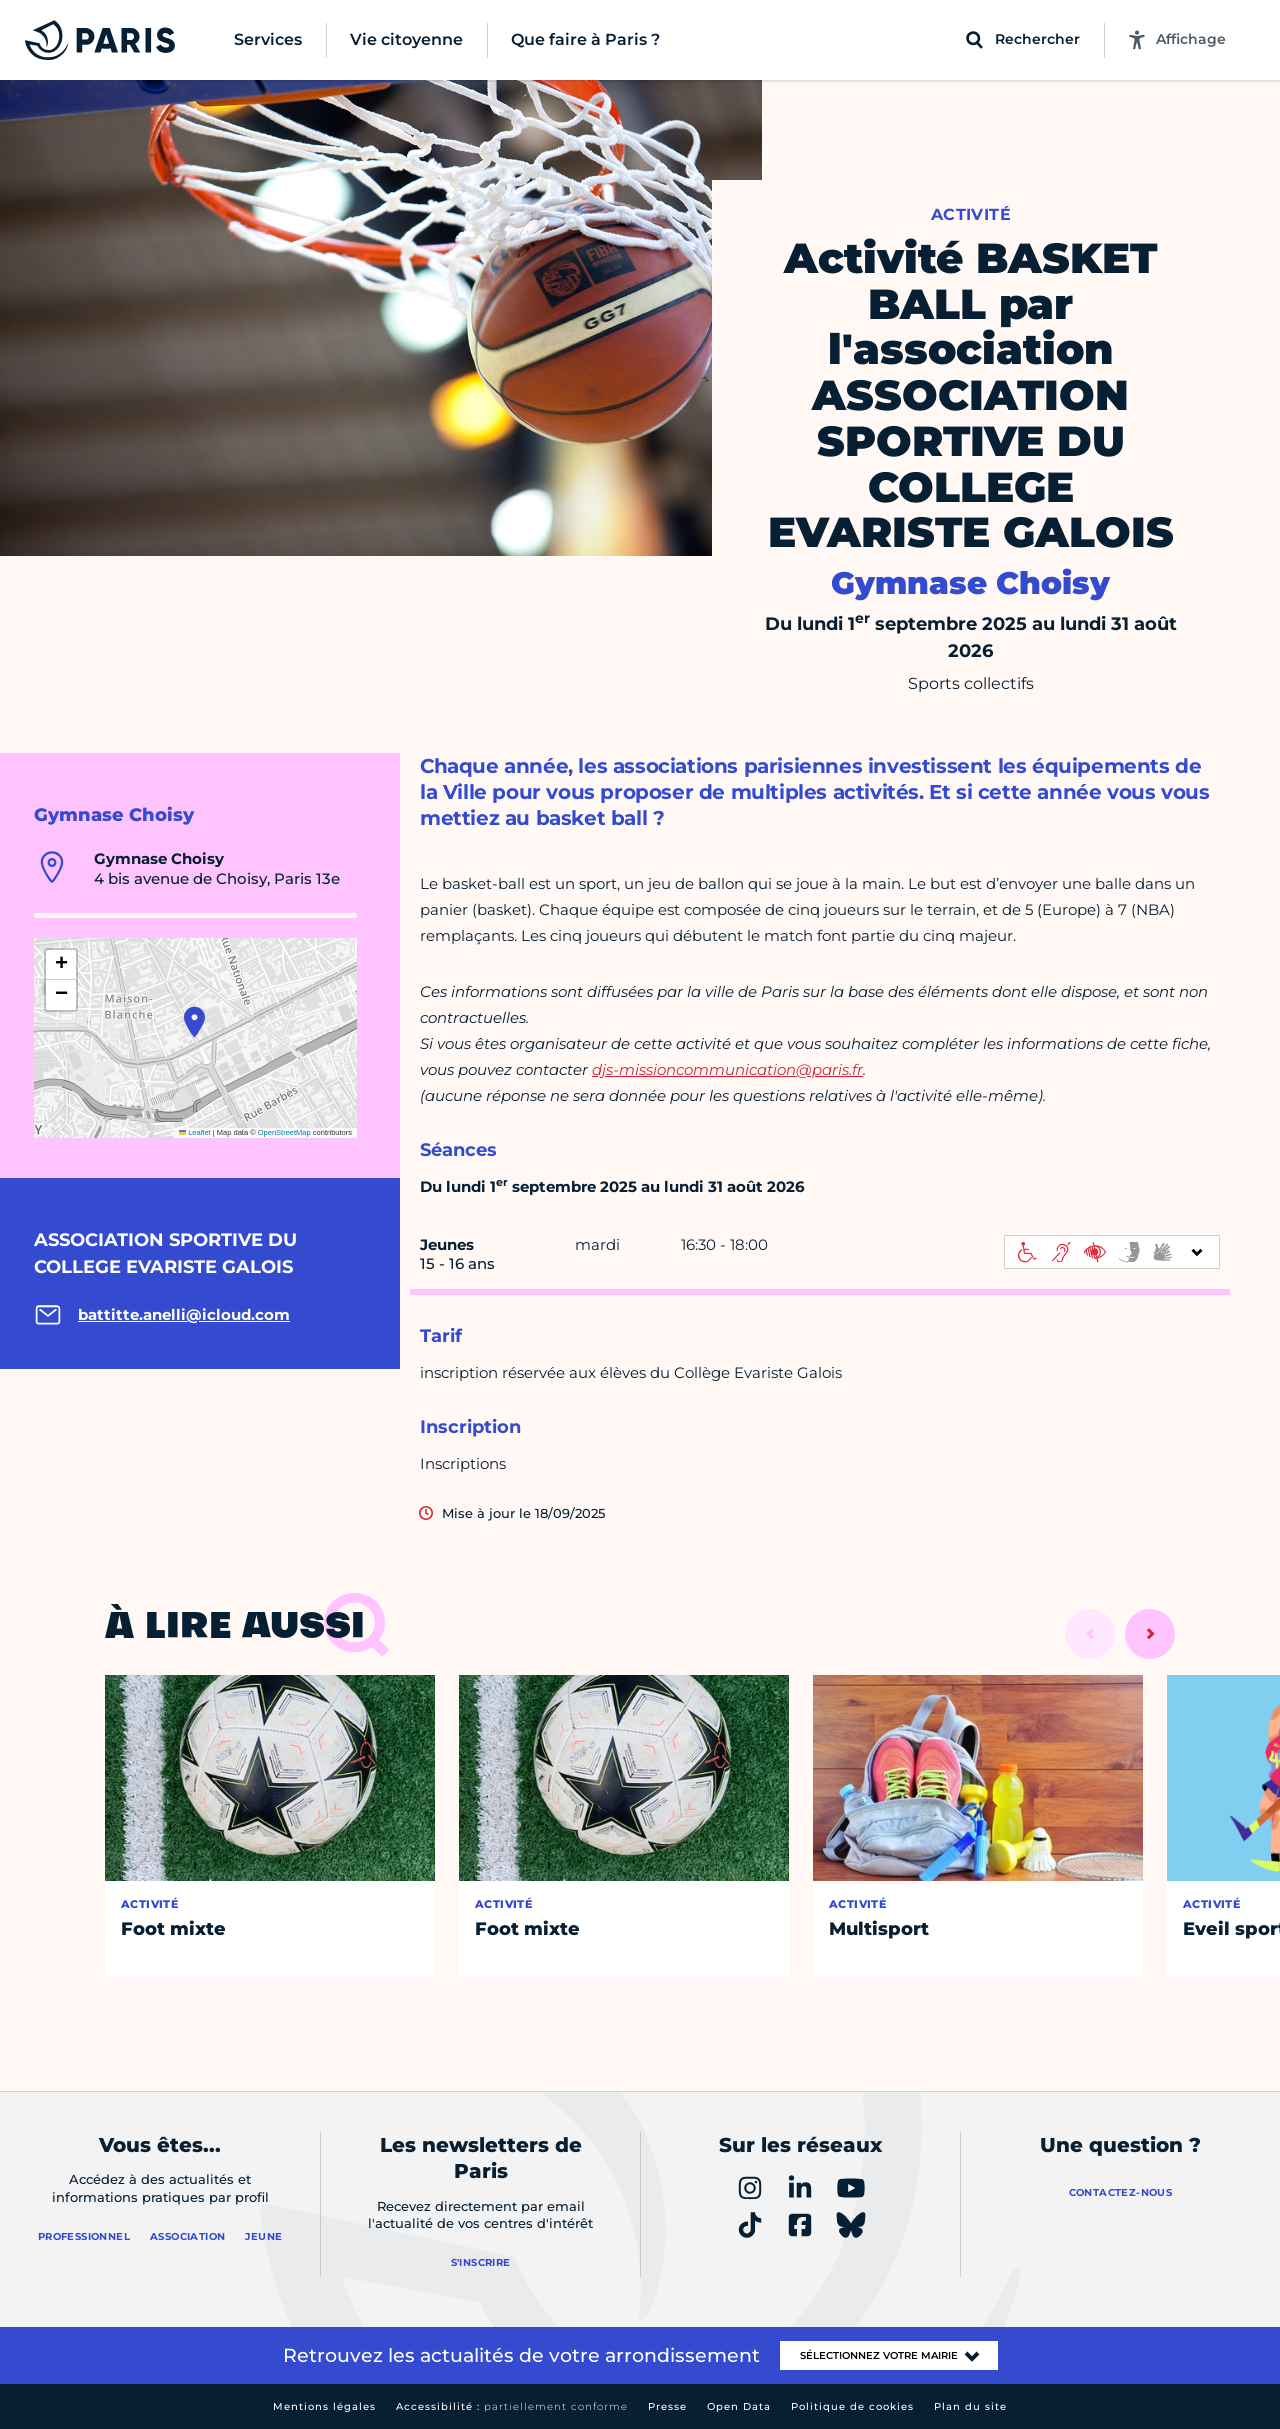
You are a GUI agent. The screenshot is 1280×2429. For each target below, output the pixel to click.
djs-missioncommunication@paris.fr (727, 1069)
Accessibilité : (512, 2406)
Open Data (739, 2406)
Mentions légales (324, 2406)
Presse (667, 2406)
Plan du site (970, 2406)
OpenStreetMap (284, 1132)
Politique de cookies (852, 2406)
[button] (194, 1022)
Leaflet (195, 1132)
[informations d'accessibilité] (1112, 1252)
